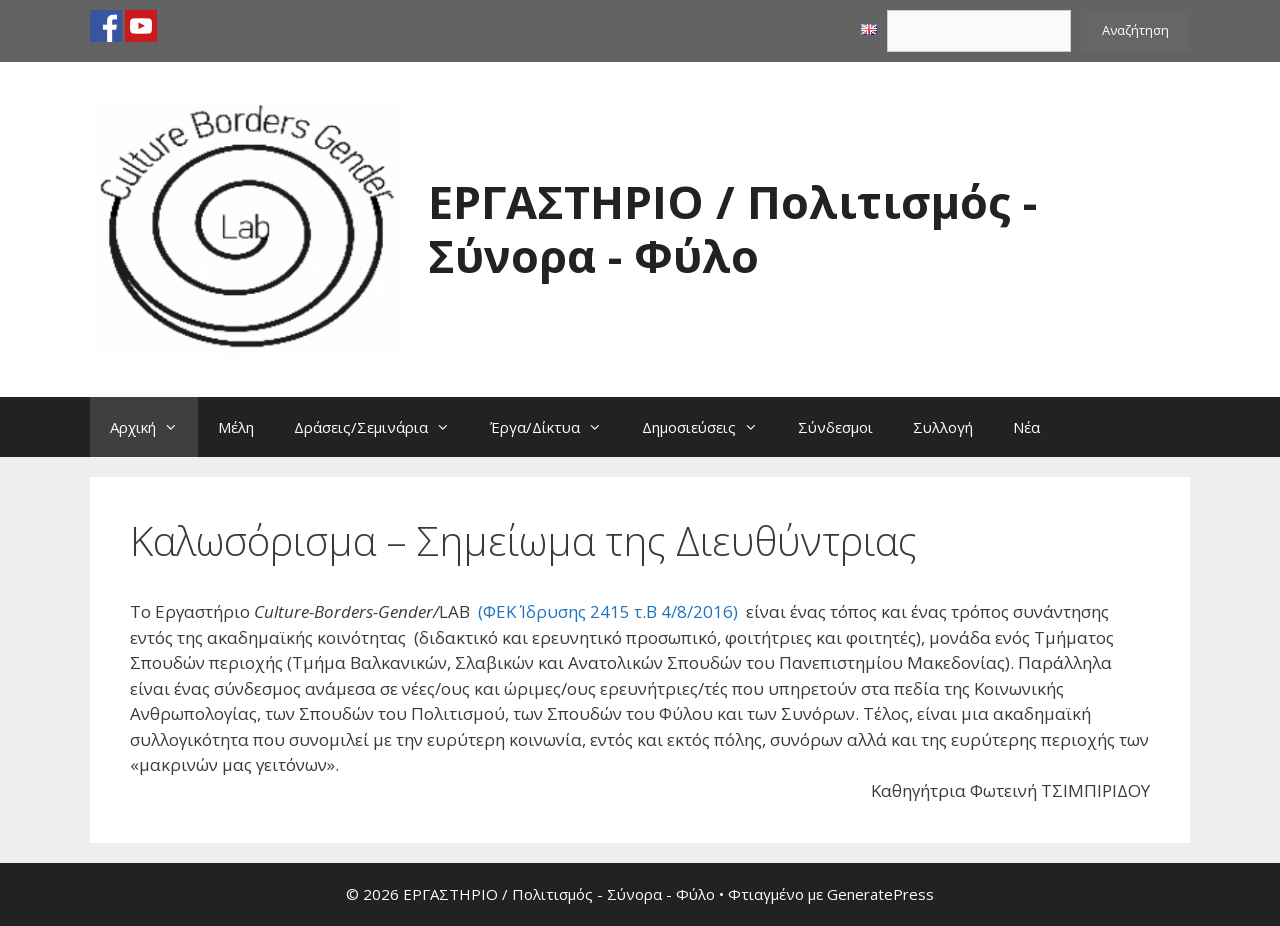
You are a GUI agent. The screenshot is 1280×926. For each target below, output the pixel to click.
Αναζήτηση (1135, 30)
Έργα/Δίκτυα (556, 427)
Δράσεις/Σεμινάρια (382, 427)
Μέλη (236, 427)
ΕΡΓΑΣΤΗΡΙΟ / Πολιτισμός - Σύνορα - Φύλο (732, 228)
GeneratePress (880, 894)
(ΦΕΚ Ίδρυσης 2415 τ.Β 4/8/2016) (608, 611)
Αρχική (154, 427)
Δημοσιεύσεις (710, 427)
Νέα (1026, 427)
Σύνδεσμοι (835, 427)
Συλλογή (943, 427)
